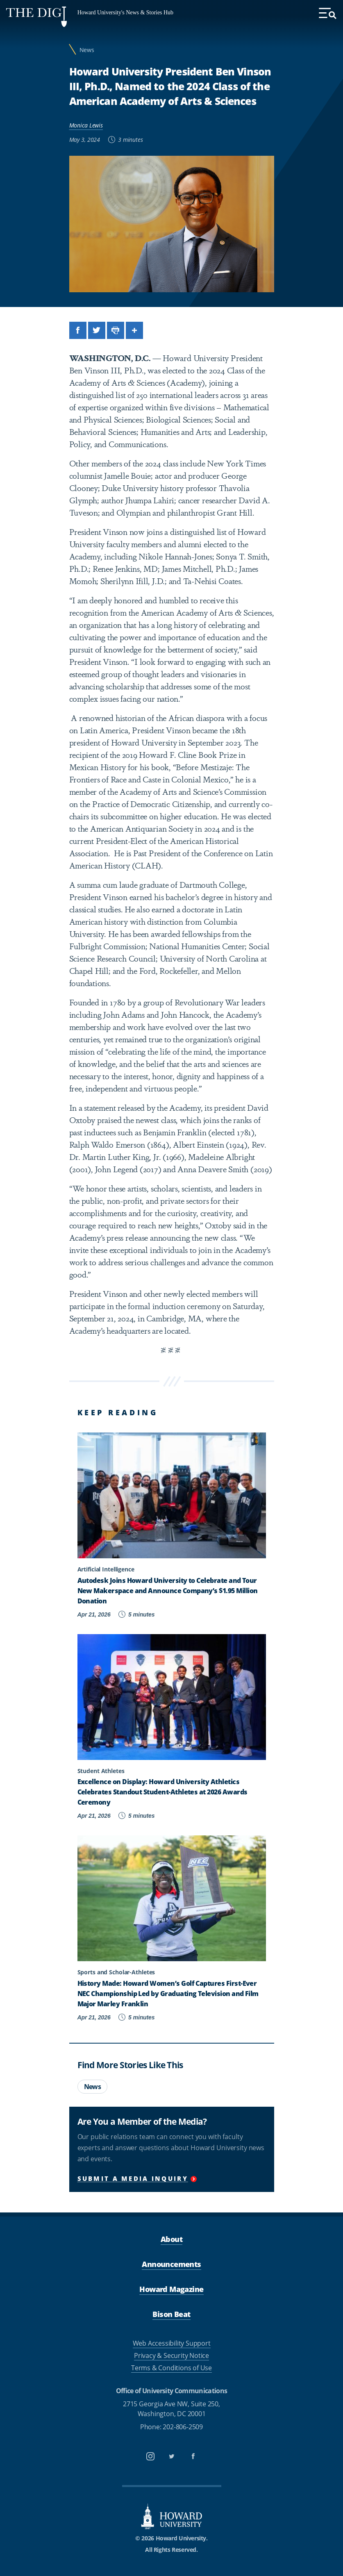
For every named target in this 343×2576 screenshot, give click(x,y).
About (171, 2239)
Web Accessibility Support (172, 2343)
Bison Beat (171, 2314)
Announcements (171, 2264)
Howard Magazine (171, 2289)
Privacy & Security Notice (171, 2355)
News (87, 50)
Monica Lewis (86, 125)
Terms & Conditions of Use (171, 2367)
